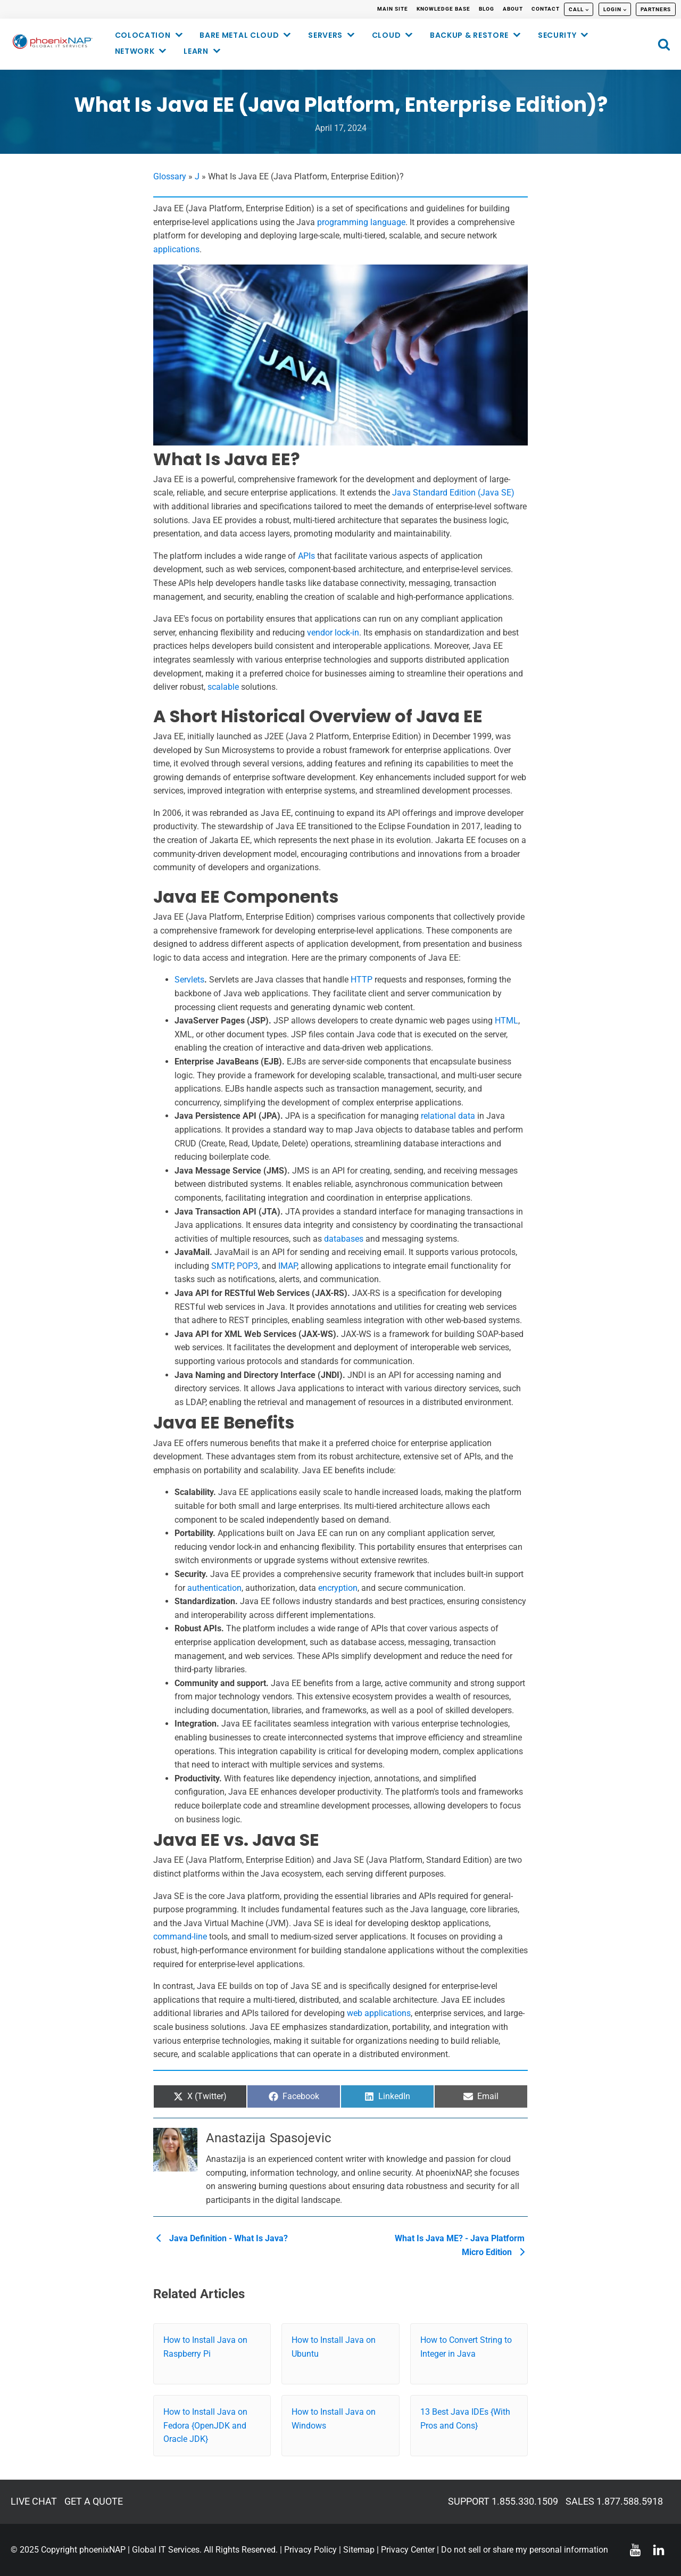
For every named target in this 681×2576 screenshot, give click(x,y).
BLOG (486, 9)
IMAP (287, 1266)
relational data (448, 1116)
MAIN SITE (392, 9)
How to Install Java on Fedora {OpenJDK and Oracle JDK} (205, 2425)
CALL (576, 9)
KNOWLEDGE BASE (443, 9)
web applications (379, 2013)
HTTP (361, 980)
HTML (506, 1020)
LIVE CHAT (34, 2501)
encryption (338, 1588)
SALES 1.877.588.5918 (614, 2501)
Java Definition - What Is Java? (222, 2238)
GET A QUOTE (93, 2501)
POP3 (247, 1266)
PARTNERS (656, 9)
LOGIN (612, 9)
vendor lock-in (333, 633)
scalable (223, 687)
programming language (361, 222)
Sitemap (359, 2550)
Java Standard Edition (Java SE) (453, 493)
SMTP (222, 1266)
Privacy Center (408, 2550)
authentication (214, 1588)
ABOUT (513, 9)
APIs (306, 556)
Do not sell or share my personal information (524, 2550)
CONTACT (545, 9)
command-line (180, 1936)
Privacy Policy (310, 2550)
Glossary (169, 176)
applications (176, 249)
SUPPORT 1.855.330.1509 (503, 2501)
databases (343, 1239)
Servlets (189, 980)
